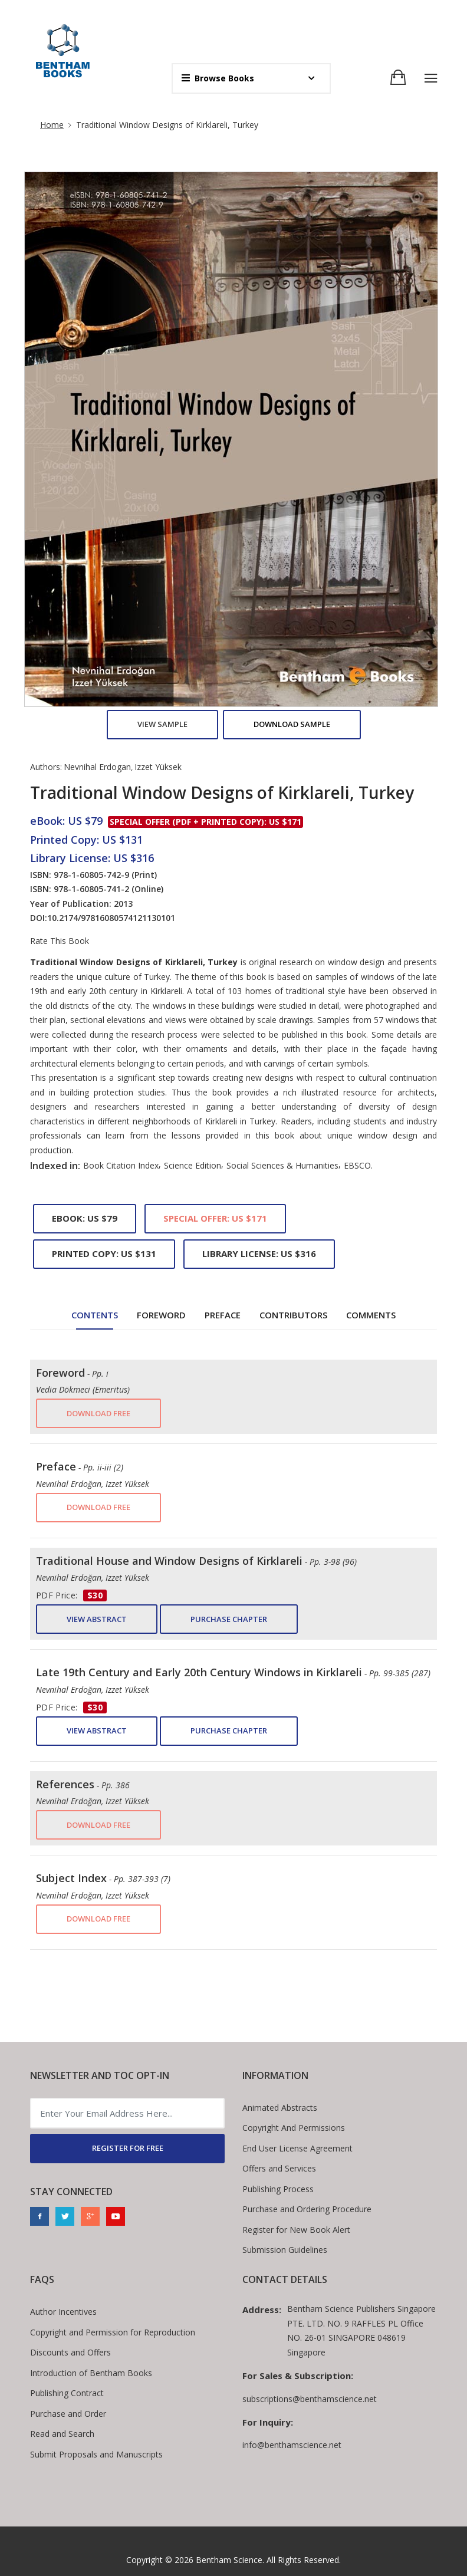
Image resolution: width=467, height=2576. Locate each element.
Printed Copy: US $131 (104, 1253)
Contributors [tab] (293, 1315)
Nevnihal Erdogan (97, 766)
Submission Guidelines (284, 2249)
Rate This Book (59, 941)
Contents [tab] (94, 1315)
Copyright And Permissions (293, 2127)
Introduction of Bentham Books (91, 2372)
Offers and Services (279, 2168)
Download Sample (292, 724)
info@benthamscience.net (291, 2444)
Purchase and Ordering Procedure (306, 2209)
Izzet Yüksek (158, 766)
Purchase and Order (68, 2413)
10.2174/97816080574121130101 (111, 917)
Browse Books (218, 78)
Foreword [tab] (161, 1315)
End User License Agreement (297, 2148)
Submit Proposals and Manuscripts (96, 2454)
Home (52, 124)
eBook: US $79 (84, 1218)
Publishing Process (278, 2189)
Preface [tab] (223, 1315)
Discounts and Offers (70, 2352)
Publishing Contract (67, 2393)
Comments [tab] (371, 1315)
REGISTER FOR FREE (127, 2148)
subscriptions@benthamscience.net (309, 2398)
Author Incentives (63, 2311)
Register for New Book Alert (296, 2229)
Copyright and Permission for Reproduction (112, 2332)
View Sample (162, 724)
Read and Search (62, 2433)
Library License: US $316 (259, 1253)
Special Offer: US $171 (215, 1218)
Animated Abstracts (279, 2107)
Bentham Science (229, 2559)
